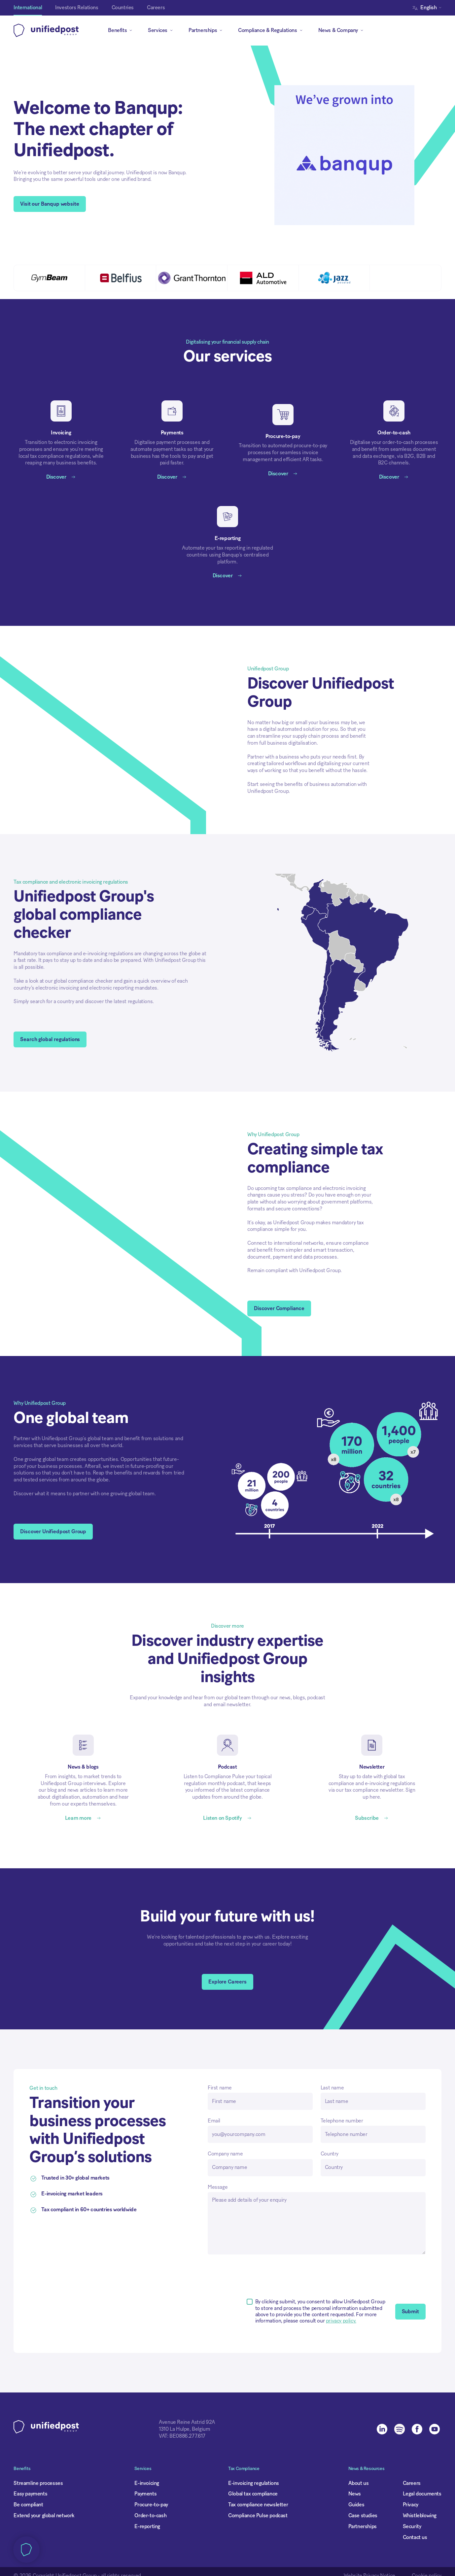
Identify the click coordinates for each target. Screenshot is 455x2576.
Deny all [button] (151, 1323)
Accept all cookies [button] (265, 1323)
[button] (202, 1324)
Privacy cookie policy (166, 1299)
